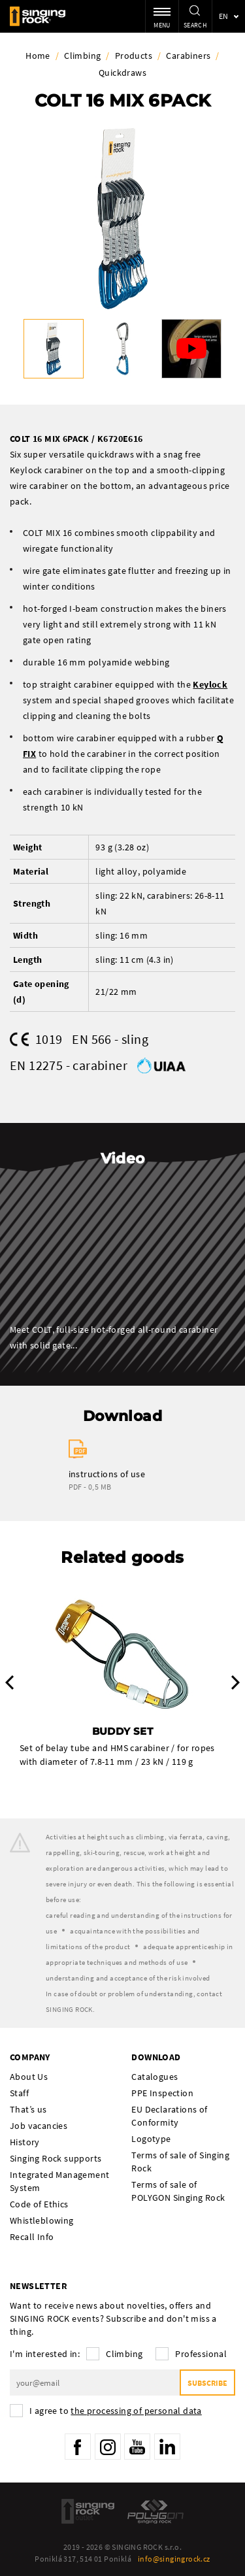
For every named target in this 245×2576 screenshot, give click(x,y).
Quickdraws (122, 72)
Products (133, 55)
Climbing (82, 55)
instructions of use (107, 1474)
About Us (29, 2077)
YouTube (137, 2447)
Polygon (155, 2511)
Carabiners (188, 55)
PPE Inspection (162, 2093)
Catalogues (154, 2077)
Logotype (151, 2139)
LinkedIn (167, 2447)
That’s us (28, 2109)
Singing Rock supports (55, 2158)
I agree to (115, 2411)
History (25, 2142)
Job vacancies (38, 2126)
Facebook (78, 2447)
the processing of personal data (136, 2411)
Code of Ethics (39, 2204)
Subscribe (207, 2383)
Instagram (108, 2447)
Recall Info (32, 2237)
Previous (9, 1682)
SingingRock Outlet (87, 2511)
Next (235, 1682)
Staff (19, 2093)
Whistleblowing (42, 2220)
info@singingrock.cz (174, 2559)
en (224, 16)
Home (37, 55)
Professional (201, 2354)
